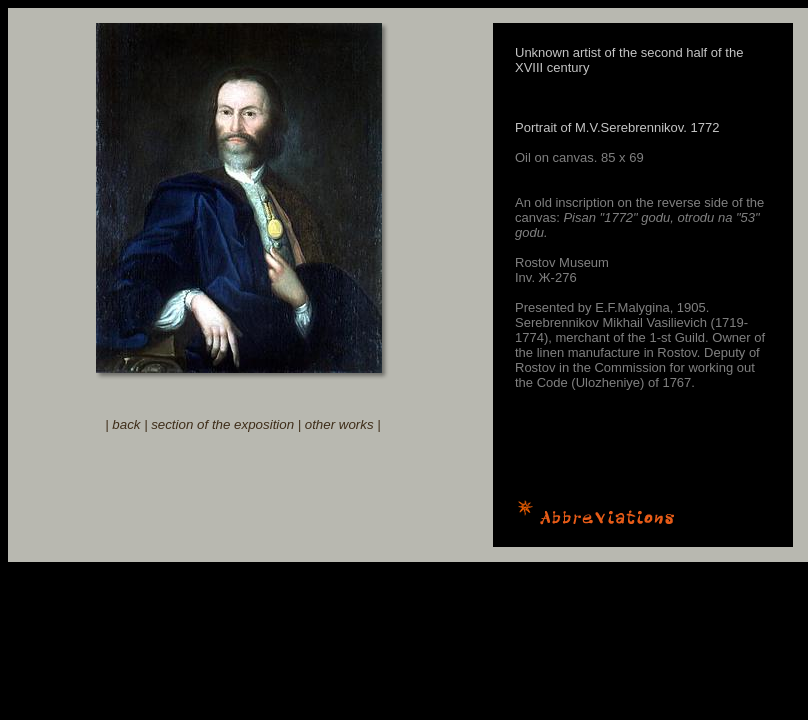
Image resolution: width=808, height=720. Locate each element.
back (126, 424)
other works (339, 424)
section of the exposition (222, 424)
